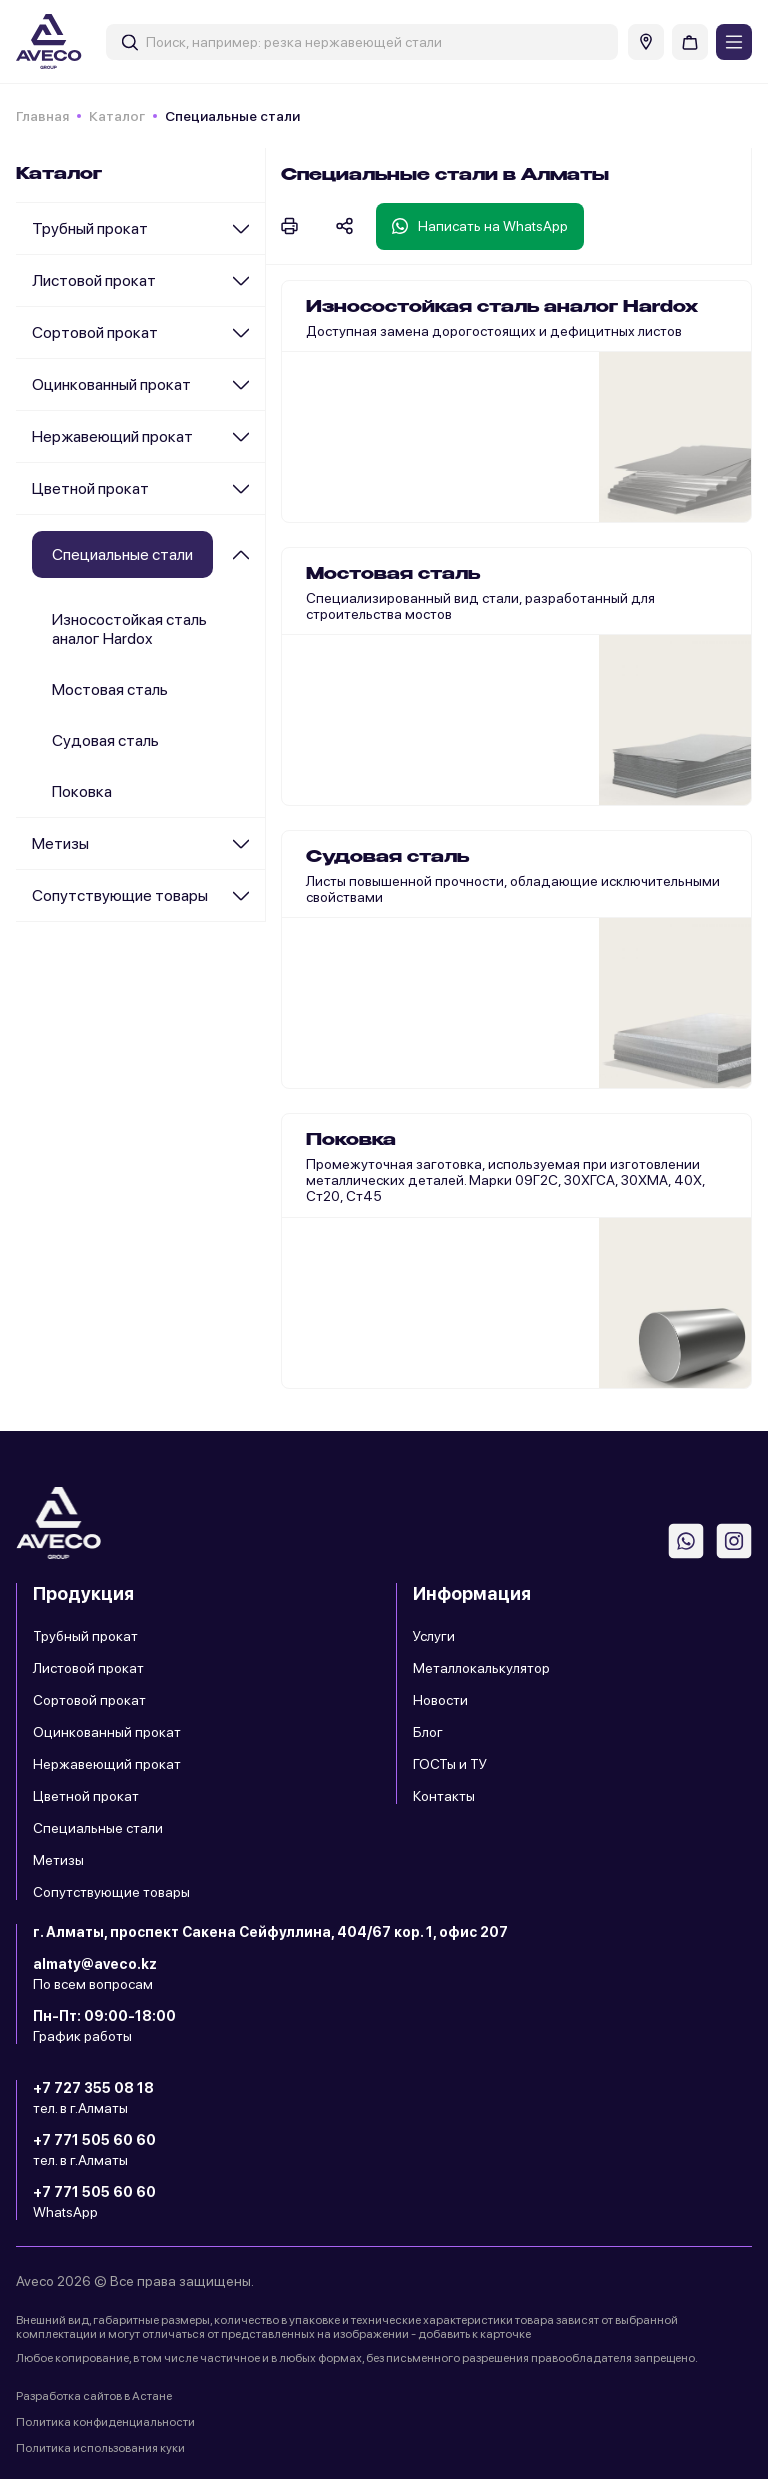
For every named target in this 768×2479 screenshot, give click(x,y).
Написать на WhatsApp (480, 226)
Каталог (117, 116)
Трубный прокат (90, 228)
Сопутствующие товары (120, 895)
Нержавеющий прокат (112, 436)
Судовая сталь (105, 740)
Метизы (60, 843)
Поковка (82, 791)
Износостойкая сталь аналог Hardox (129, 629)
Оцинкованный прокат (111, 384)
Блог (428, 1732)
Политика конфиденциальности (105, 2422)
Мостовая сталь (110, 689)
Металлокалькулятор (481, 1668)
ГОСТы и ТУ (450, 1764)
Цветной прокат (90, 488)
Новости (440, 1700)
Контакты (444, 1796)
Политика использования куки (100, 2448)
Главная (42, 116)
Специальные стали (98, 1828)
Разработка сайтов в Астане (94, 2396)
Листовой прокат (94, 280)
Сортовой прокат (95, 332)
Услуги (434, 1636)
